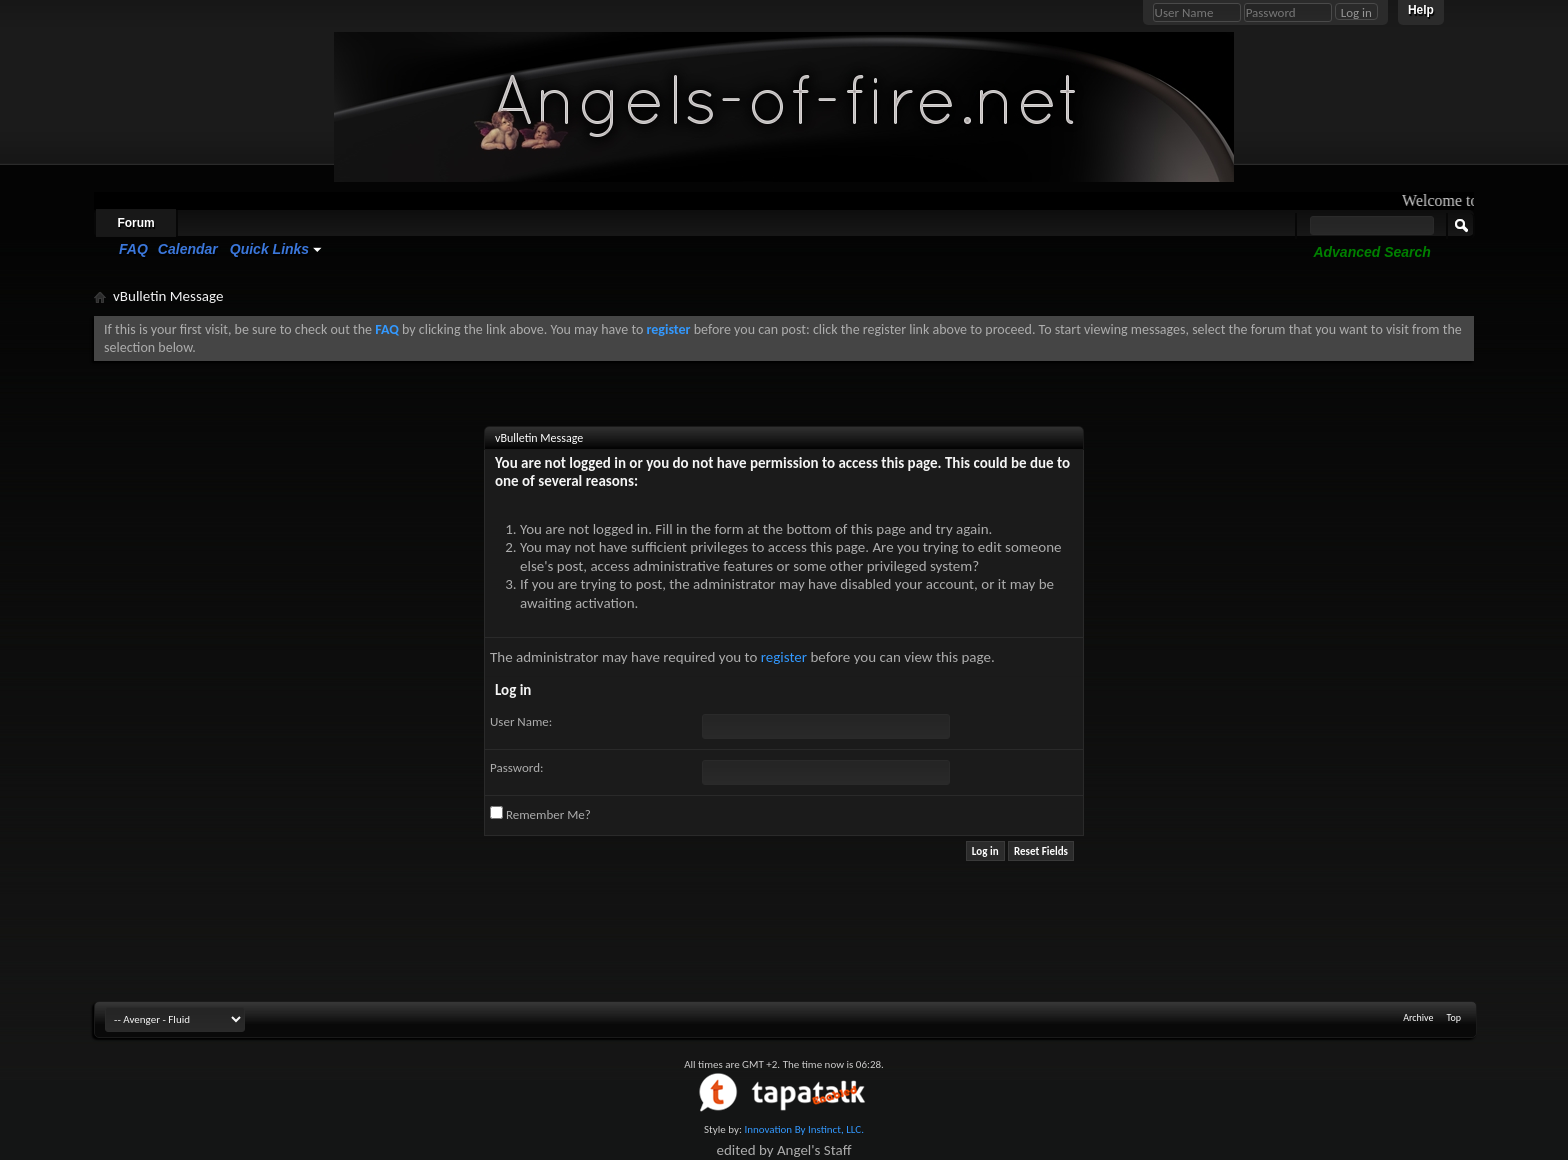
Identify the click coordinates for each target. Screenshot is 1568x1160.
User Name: (521, 721)
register (784, 657)
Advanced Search (1372, 252)
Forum (135, 223)
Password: (516, 767)
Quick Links (269, 249)
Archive (1418, 1017)
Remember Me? (540, 814)
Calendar (188, 249)
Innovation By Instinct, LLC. (804, 1129)
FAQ (133, 249)
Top (1453, 1017)
